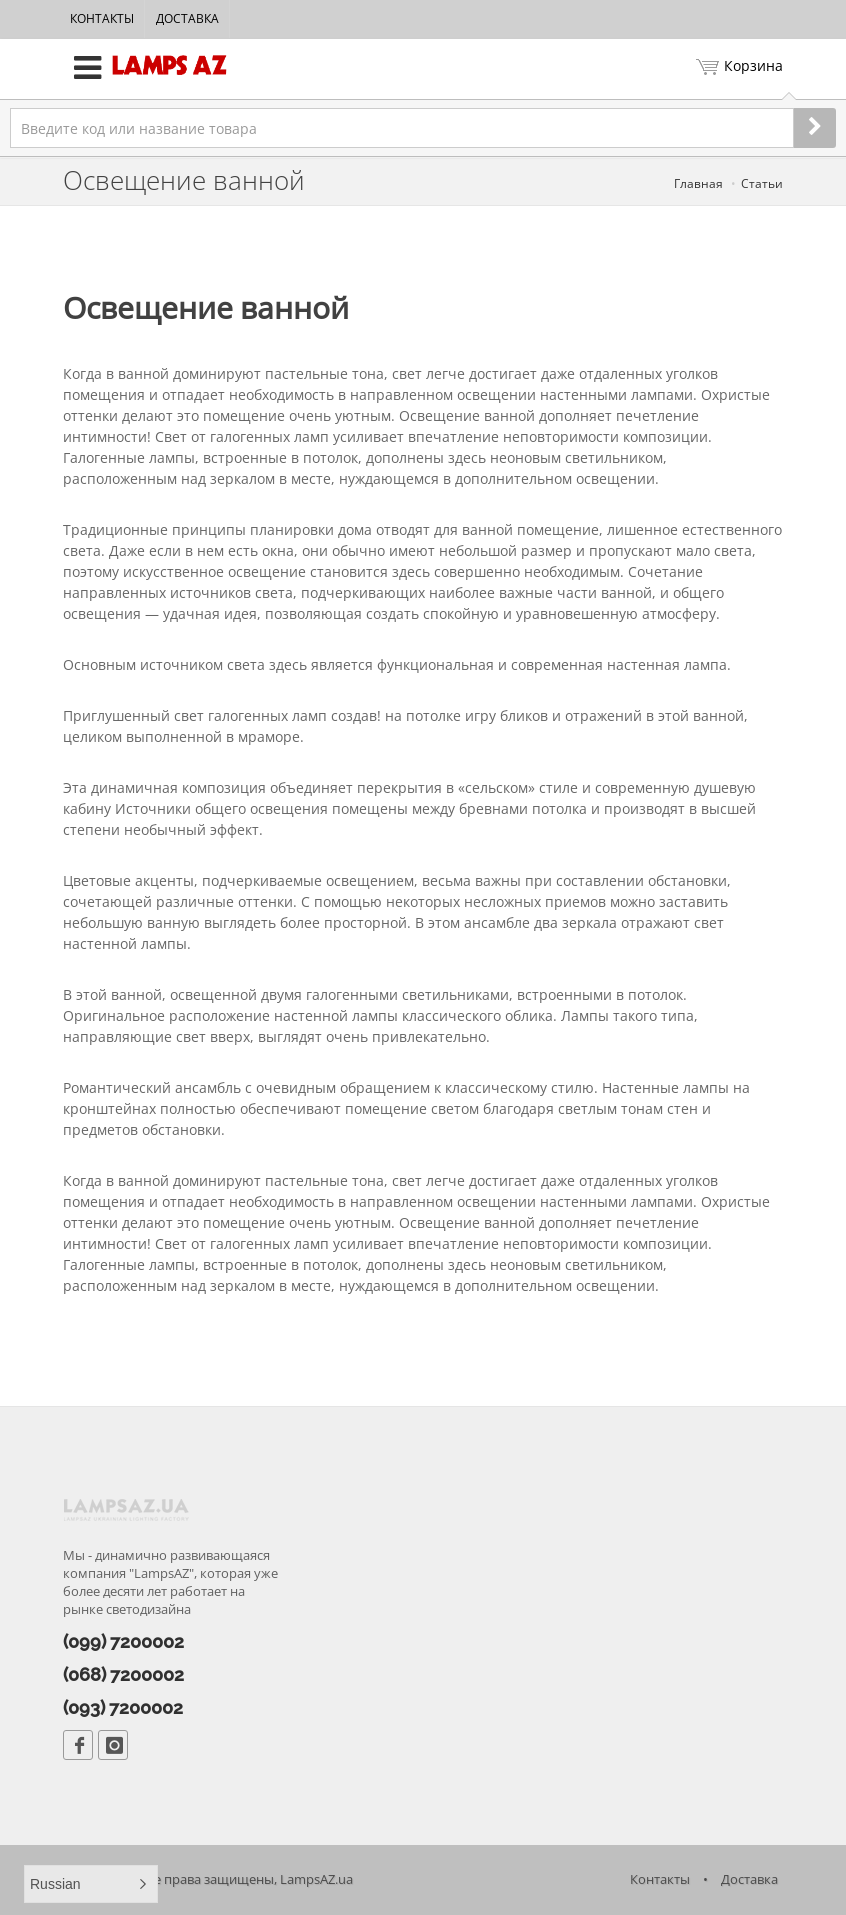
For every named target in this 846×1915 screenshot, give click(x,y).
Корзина (739, 68)
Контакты (102, 18)
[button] (91, 1884)
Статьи (762, 183)
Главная (698, 183)
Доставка (187, 18)
